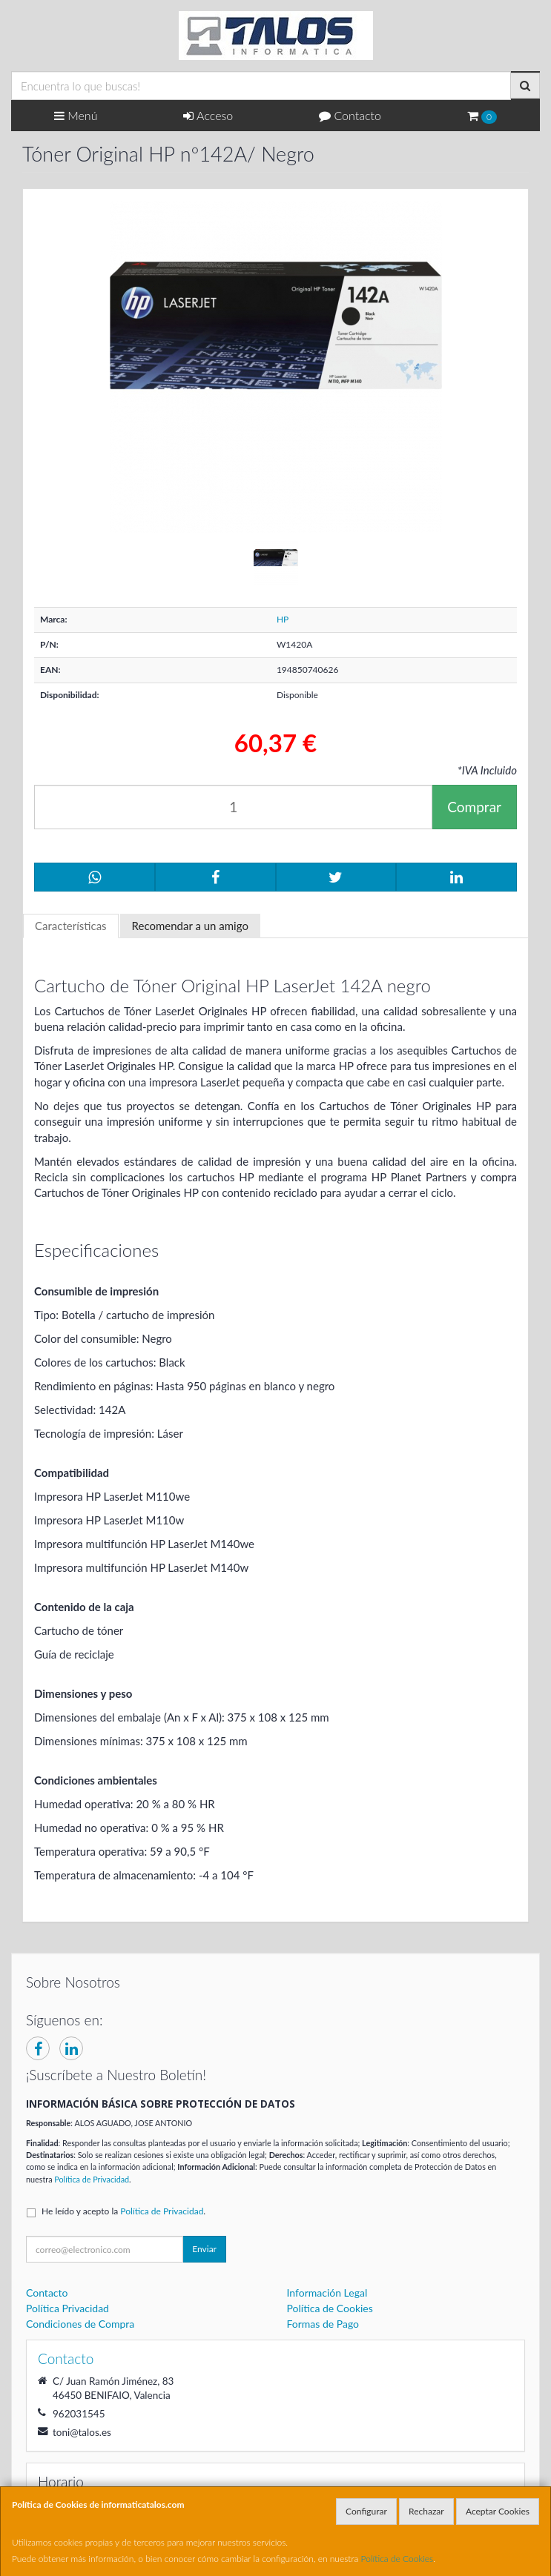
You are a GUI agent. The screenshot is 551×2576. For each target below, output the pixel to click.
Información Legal (327, 2292)
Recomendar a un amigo (190, 925)
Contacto (350, 115)
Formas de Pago (323, 2323)
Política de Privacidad (91, 2179)
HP (282, 619)
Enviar (204, 2248)
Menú (76, 115)
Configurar (366, 2511)
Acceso (208, 115)
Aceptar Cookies (497, 2511)
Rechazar (426, 2511)
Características (71, 925)
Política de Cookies (397, 2558)
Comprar (474, 806)
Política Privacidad (67, 2308)
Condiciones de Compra (80, 2323)
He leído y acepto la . (123, 2211)
